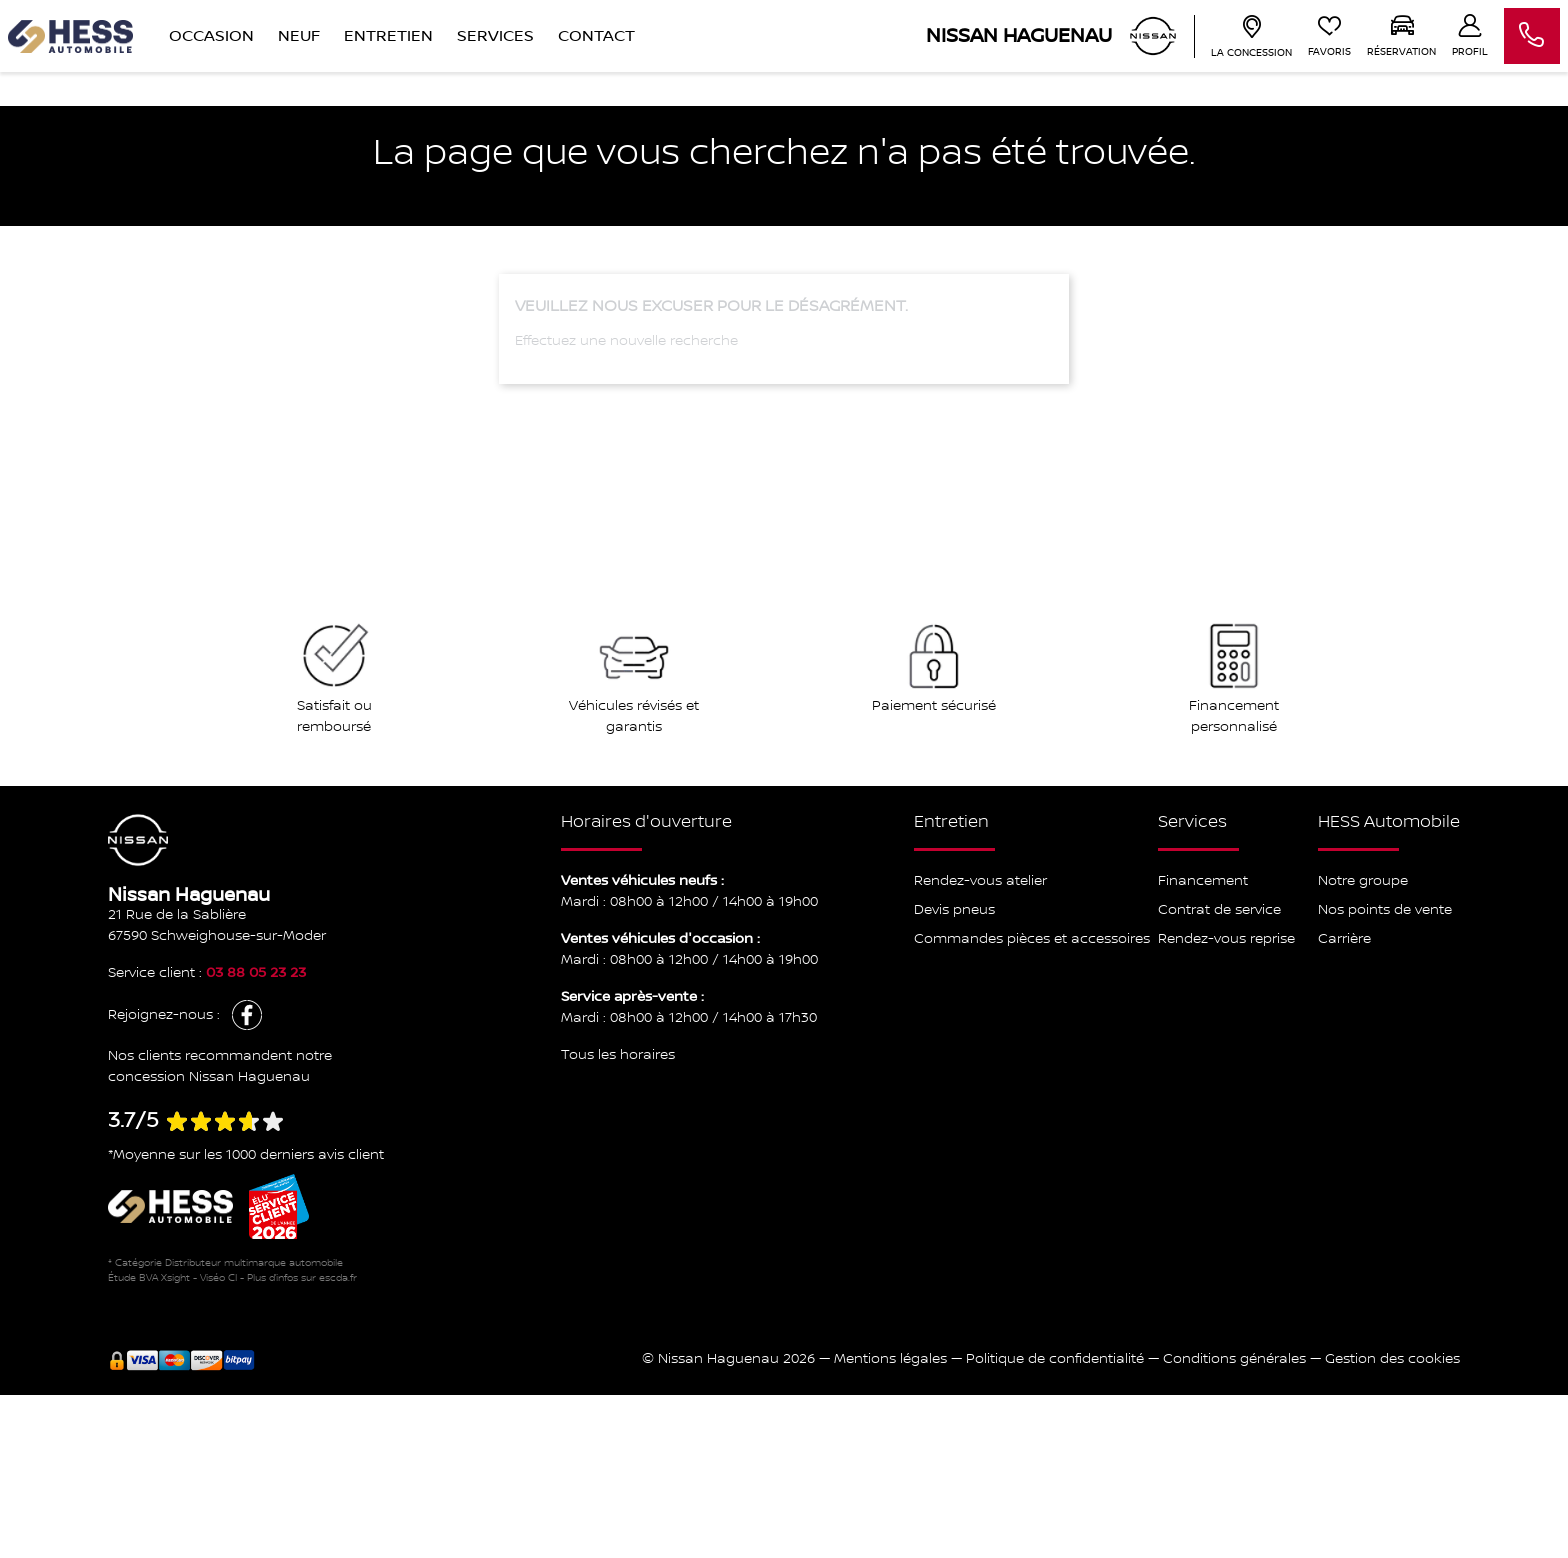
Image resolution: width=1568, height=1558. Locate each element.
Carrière (1344, 939)
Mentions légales (890, 1359)
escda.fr (338, 1277)
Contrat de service (1219, 910)
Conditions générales (1234, 1359)
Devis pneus (954, 910)
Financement (1203, 881)
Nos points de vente (1385, 910)
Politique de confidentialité (1055, 1359)
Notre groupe (1363, 881)
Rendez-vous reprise (1226, 939)
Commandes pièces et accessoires (1032, 939)
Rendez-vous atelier (980, 881)
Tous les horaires (618, 1055)
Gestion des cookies (1392, 1359)
